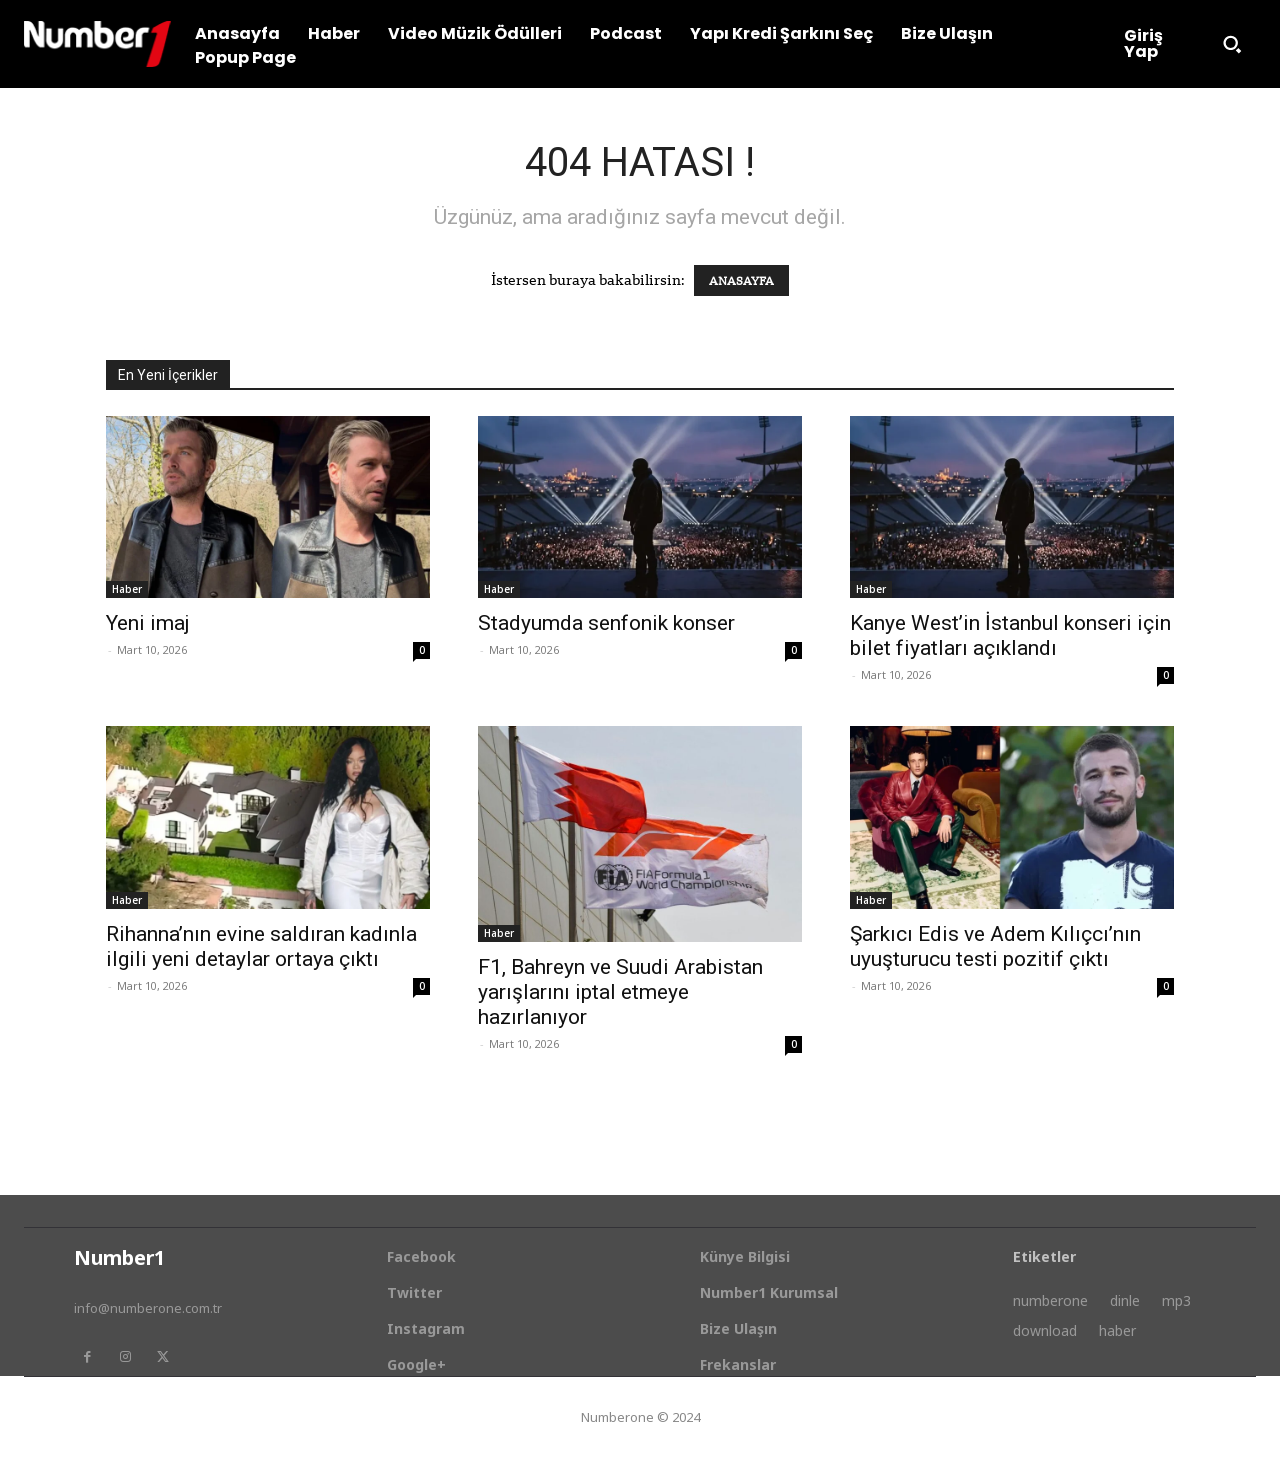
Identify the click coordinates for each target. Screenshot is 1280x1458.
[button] (1232, 44)
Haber (127, 589)
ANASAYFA (741, 280)
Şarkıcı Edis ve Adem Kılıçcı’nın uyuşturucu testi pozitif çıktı (995, 946)
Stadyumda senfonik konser (606, 623)
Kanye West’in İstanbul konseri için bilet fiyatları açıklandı (1010, 635)
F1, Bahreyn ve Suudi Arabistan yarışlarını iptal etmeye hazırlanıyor (620, 992)
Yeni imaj (148, 623)
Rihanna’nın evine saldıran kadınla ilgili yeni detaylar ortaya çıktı (261, 946)
